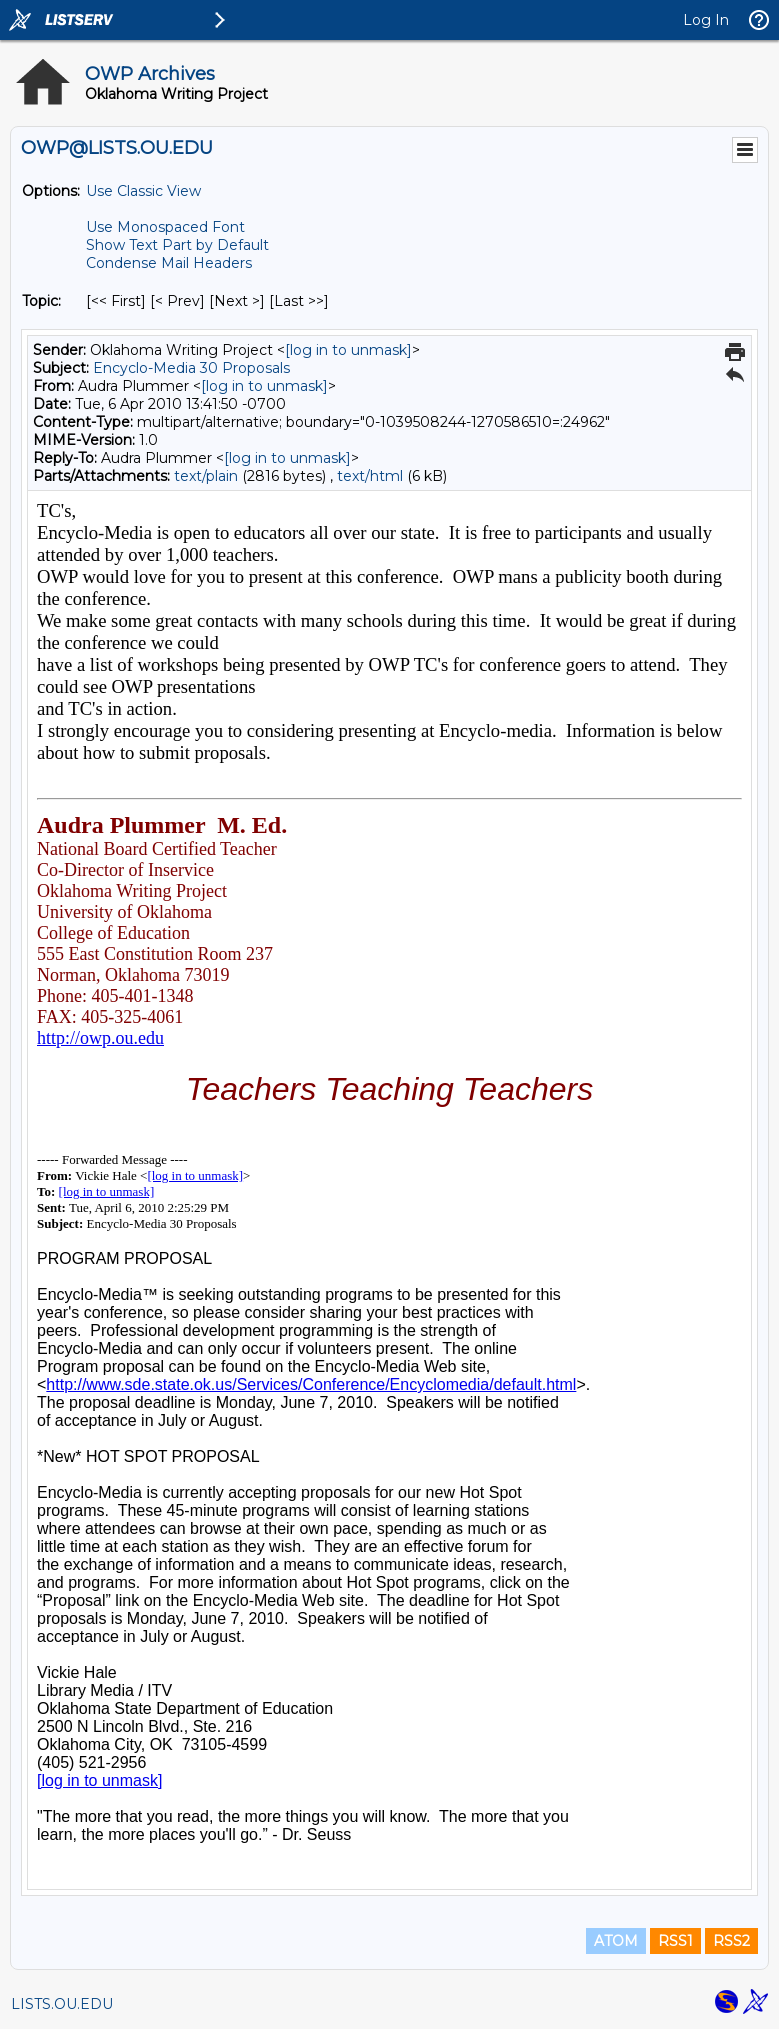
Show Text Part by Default (177, 245)
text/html (370, 476)
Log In (706, 20)
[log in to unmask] (348, 350)
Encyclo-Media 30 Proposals (191, 368)
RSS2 (731, 1941)
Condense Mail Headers (169, 263)
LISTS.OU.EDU (62, 2004)
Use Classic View (143, 191)
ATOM (616, 1941)
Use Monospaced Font (165, 227)
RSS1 (675, 1941)
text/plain (206, 476)
